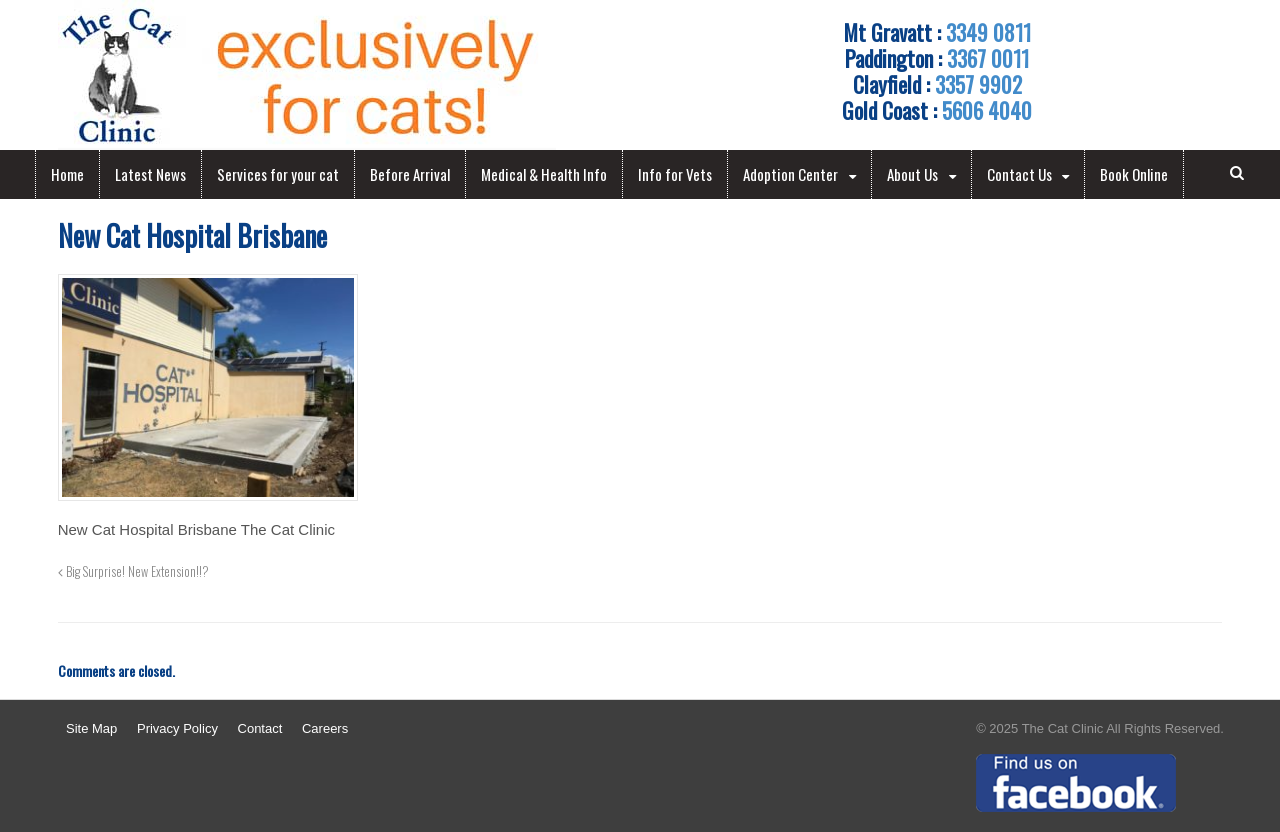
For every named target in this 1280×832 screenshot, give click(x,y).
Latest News (150, 174)
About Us (912, 174)
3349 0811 (988, 32)
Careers (325, 728)
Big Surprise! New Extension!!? (133, 571)
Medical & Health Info (544, 174)
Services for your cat (278, 174)
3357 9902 (978, 84)
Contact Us (1019, 174)
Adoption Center (790, 174)
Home (67, 174)
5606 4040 (987, 110)
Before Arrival (410, 174)
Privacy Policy (177, 728)
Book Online (1134, 174)
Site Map (91, 728)
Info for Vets (675, 174)
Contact (260, 728)
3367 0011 (988, 58)
